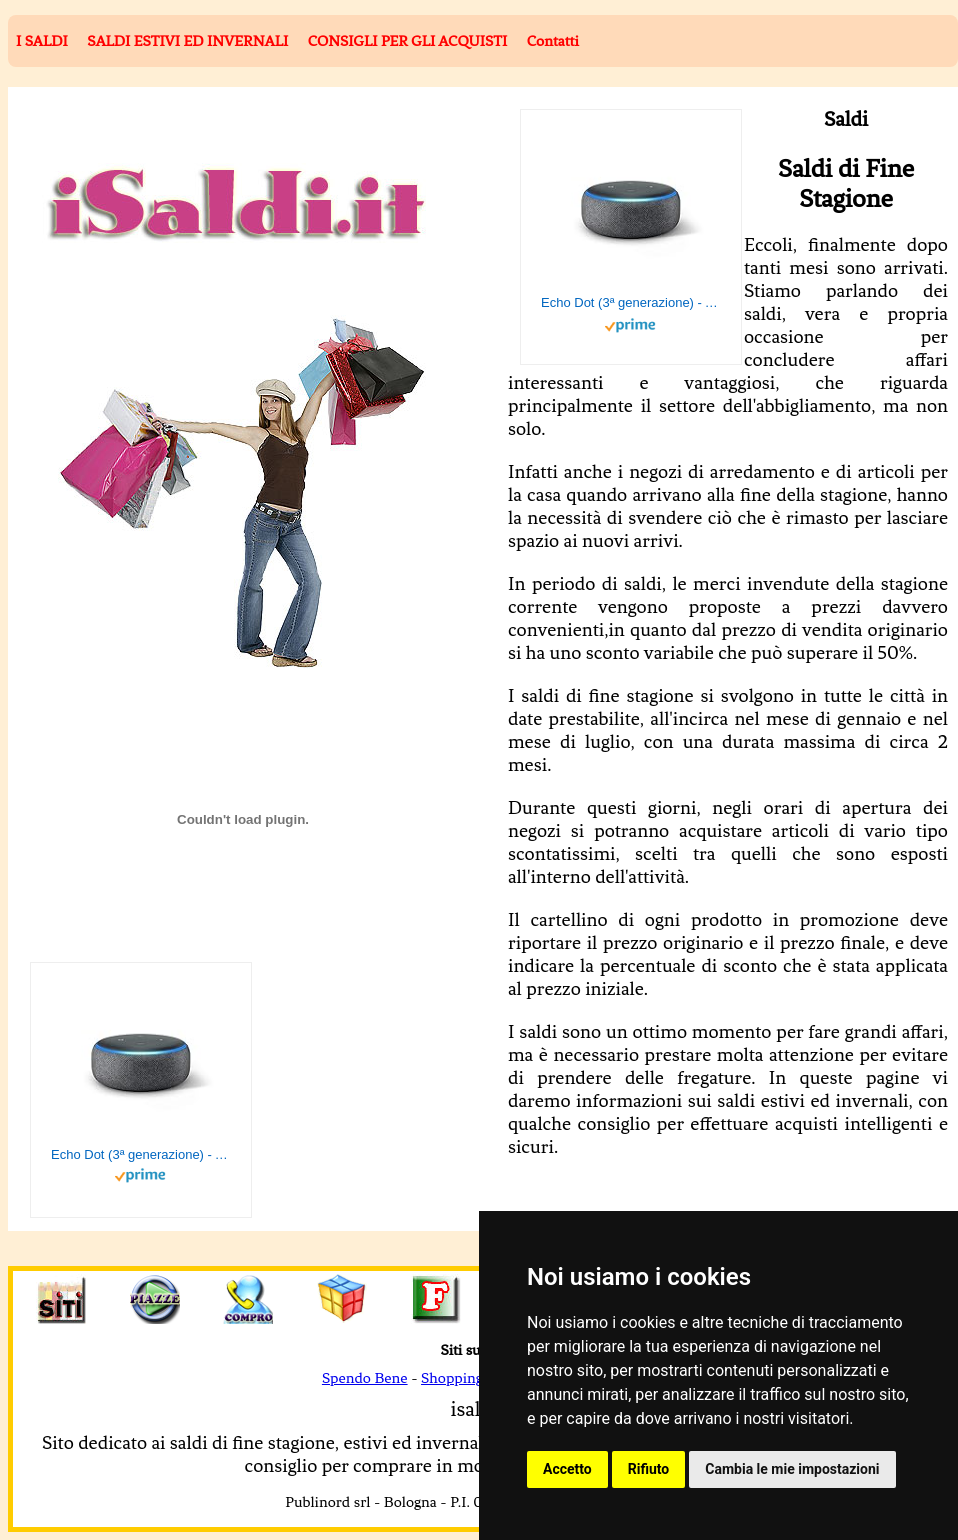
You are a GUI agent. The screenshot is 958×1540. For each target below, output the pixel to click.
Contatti (553, 41)
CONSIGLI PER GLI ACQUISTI (407, 41)
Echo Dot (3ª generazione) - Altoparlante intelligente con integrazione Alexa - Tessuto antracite (631, 302)
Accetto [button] (567, 1469)
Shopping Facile (472, 1378)
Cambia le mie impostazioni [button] (792, 1469)
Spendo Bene (365, 1378)
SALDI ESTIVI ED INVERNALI (187, 41)
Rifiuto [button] (649, 1469)
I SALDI (42, 41)
